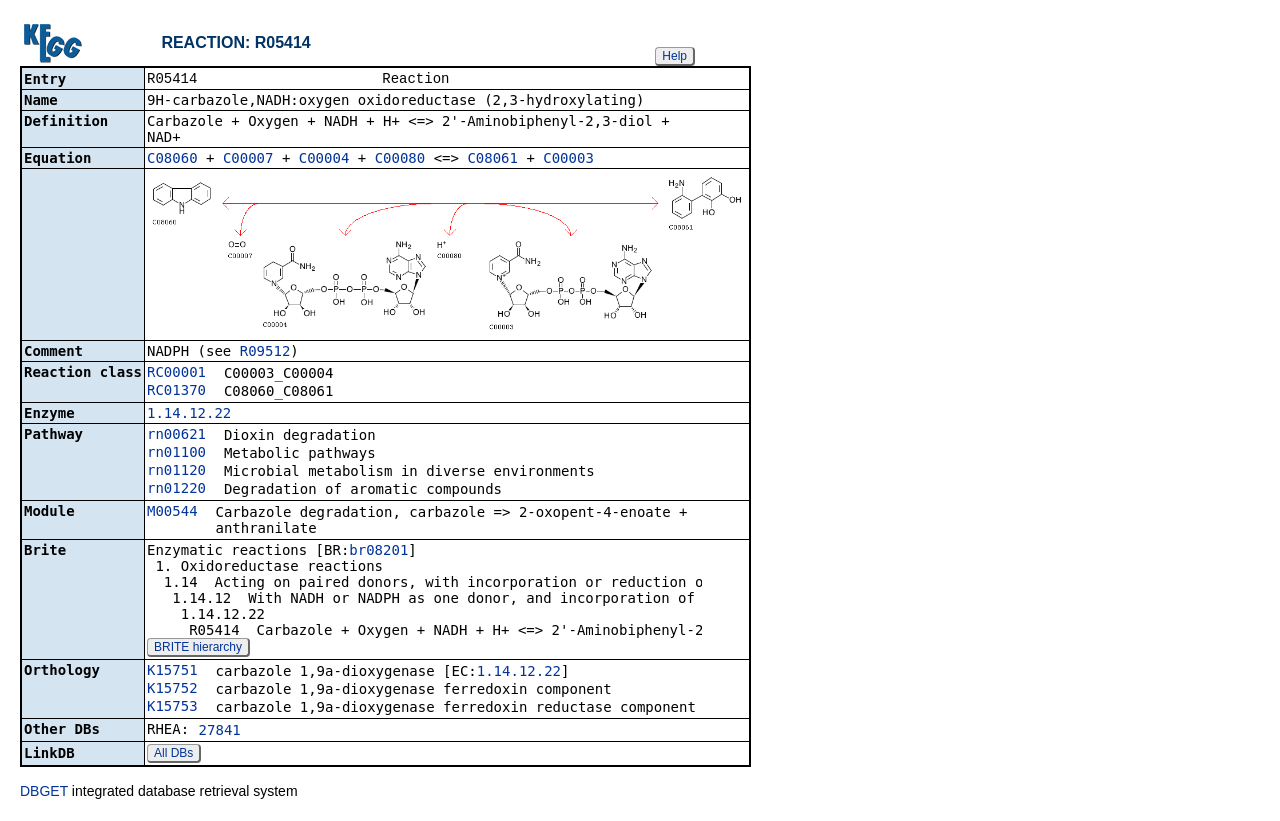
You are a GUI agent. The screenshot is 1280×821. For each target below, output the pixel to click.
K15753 (172, 708)
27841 (220, 732)
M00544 (172, 513)
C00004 (324, 160)
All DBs (173, 755)
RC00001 (176, 374)
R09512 (265, 353)
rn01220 (176, 490)
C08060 (172, 160)
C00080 (400, 160)
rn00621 (176, 436)
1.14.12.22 (189, 415)
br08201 (378, 552)
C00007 (248, 160)
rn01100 (176, 454)
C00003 (568, 160)
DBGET (44, 793)
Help (674, 56)
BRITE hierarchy (198, 649)
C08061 (492, 160)
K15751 (172, 672)
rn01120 (176, 472)
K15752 (172, 690)
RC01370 (176, 392)
